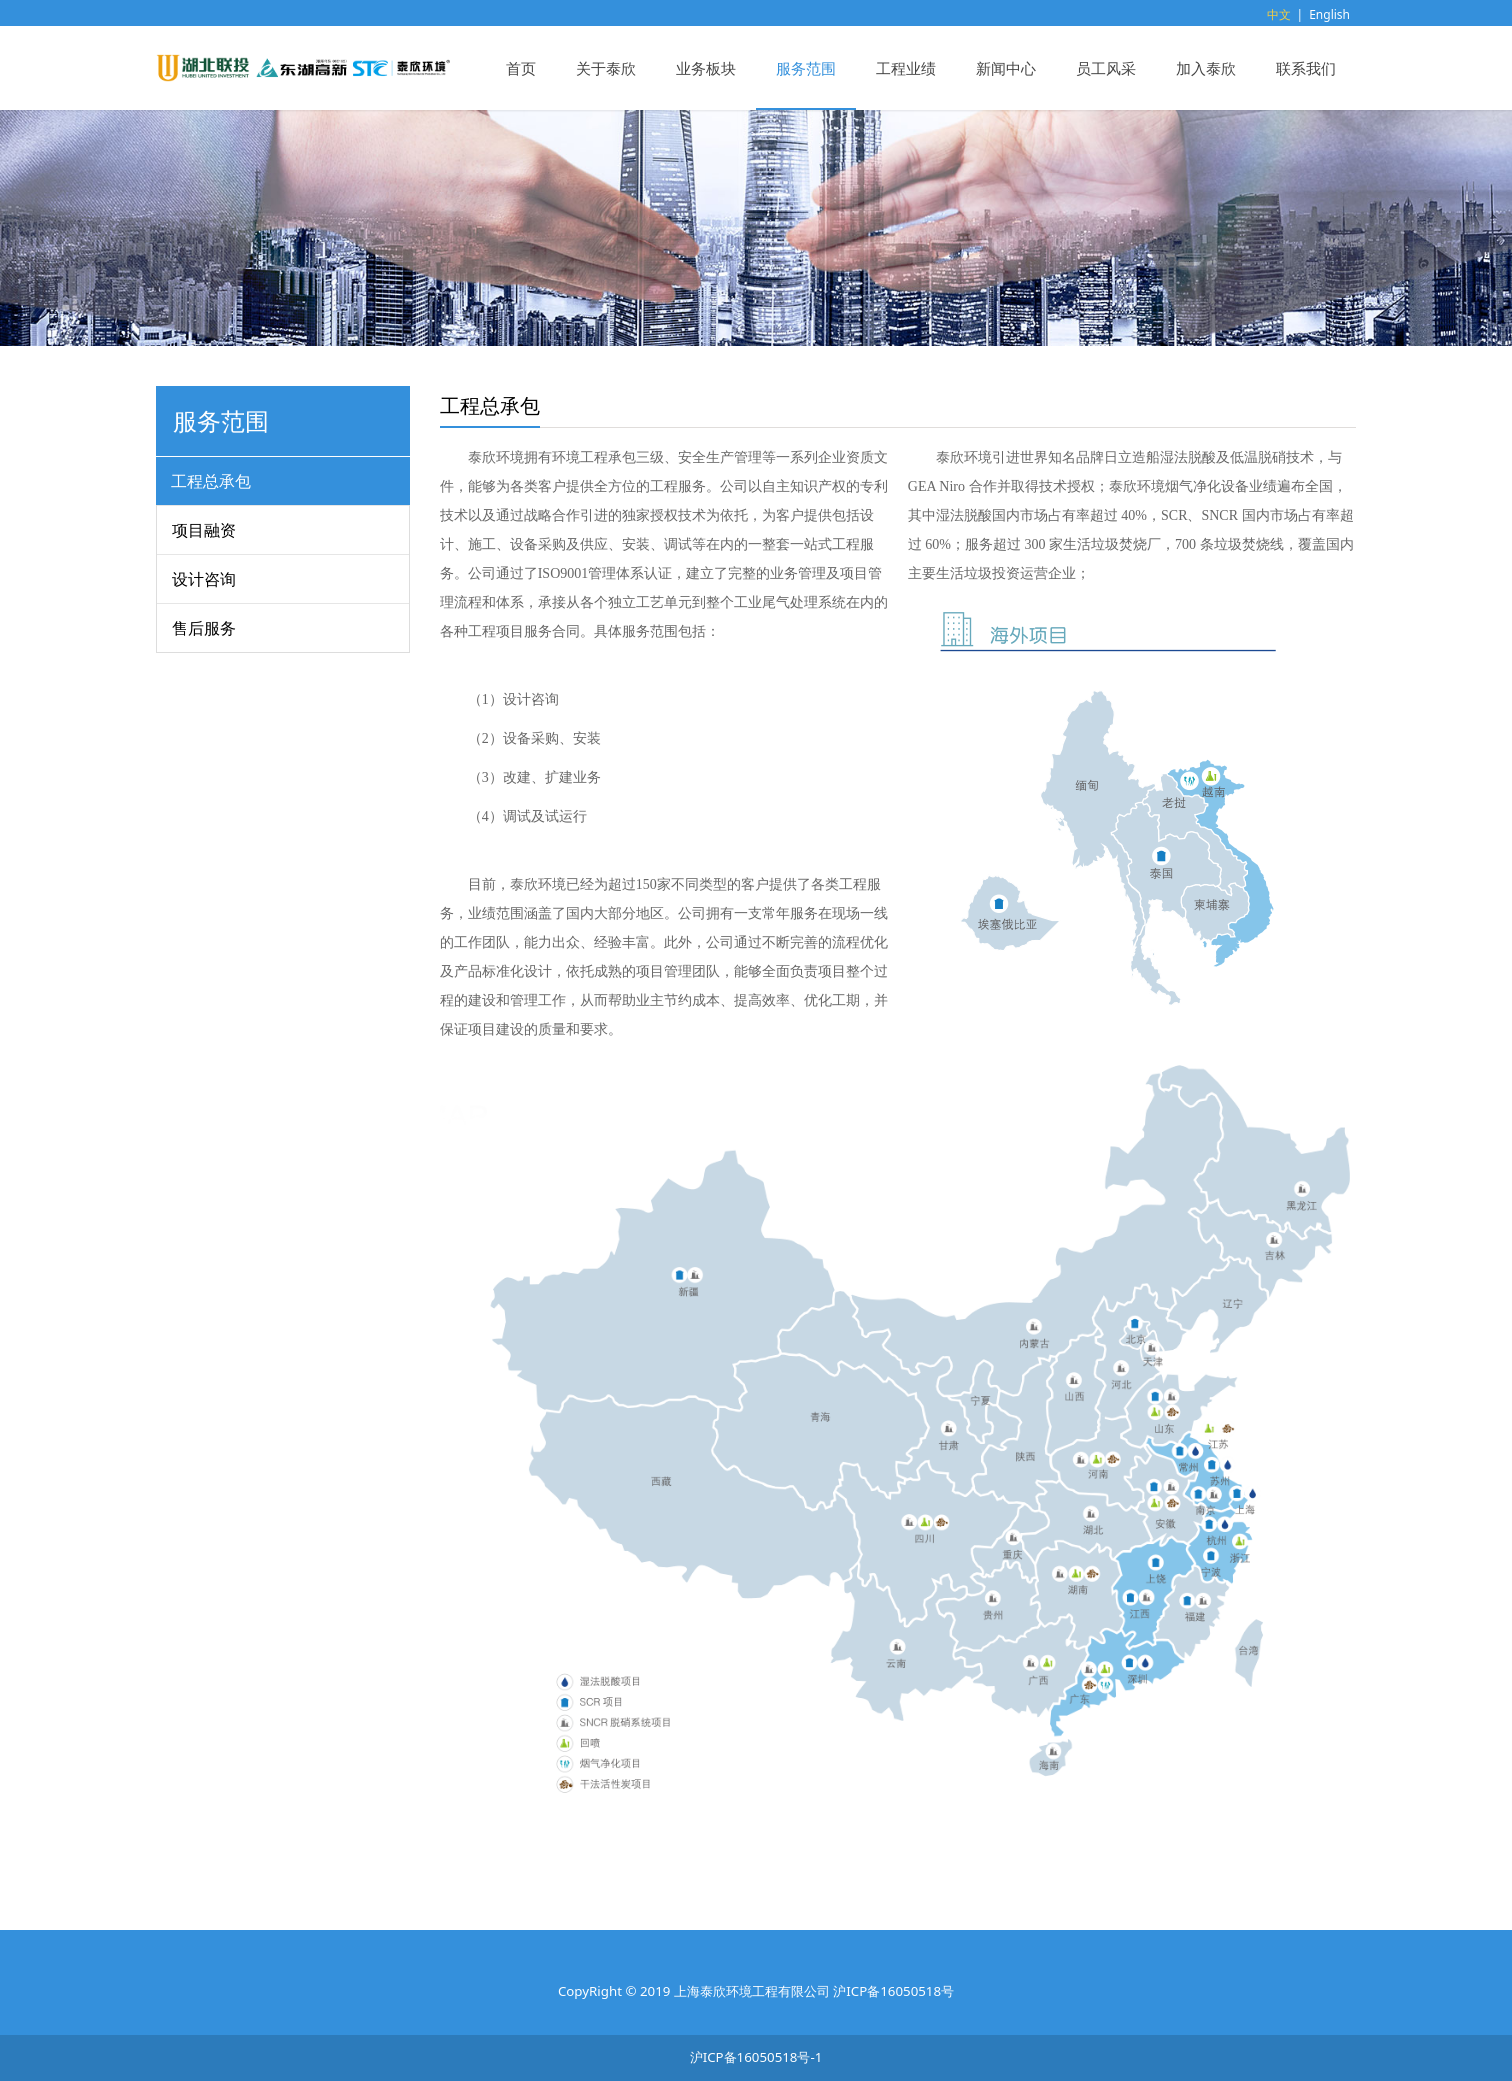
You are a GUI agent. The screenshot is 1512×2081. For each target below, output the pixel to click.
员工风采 (1106, 68)
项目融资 (204, 530)
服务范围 (806, 68)
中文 (1279, 14)
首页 (521, 68)
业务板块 (706, 68)
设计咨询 (204, 579)
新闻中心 (1006, 68)
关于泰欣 (606, 68)
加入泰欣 (1206, 68)
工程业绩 (906, 68)
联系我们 (1306, 68)
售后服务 (204, 628)
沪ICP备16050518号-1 (756, 2057)
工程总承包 (211, 481)
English (1329, 14)
